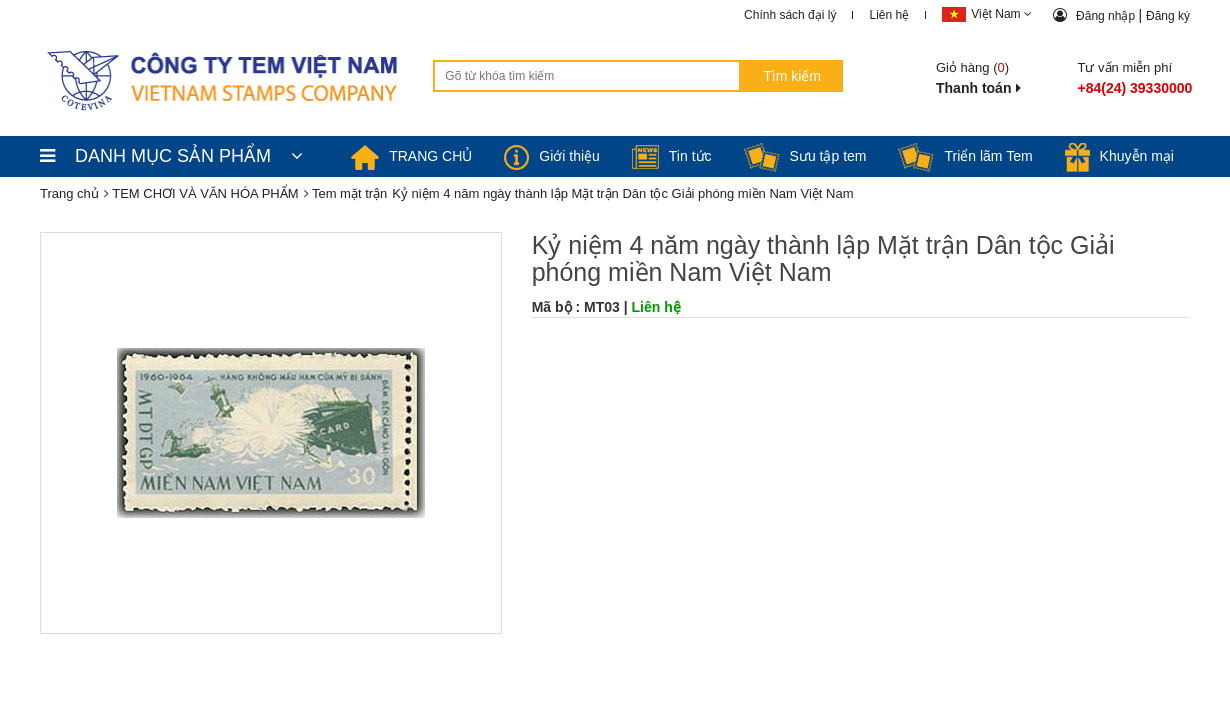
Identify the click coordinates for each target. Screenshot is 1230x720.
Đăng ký (1168, 16)
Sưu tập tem (805, 156)
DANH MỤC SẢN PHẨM (171, 156)
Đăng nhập (1107, 16)
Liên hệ (889, 15)
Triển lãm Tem (965, 156)
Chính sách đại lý (790, 15)
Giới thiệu (552, 156)
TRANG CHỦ (411, 156)
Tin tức (672, 156)
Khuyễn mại (1119, 156)
